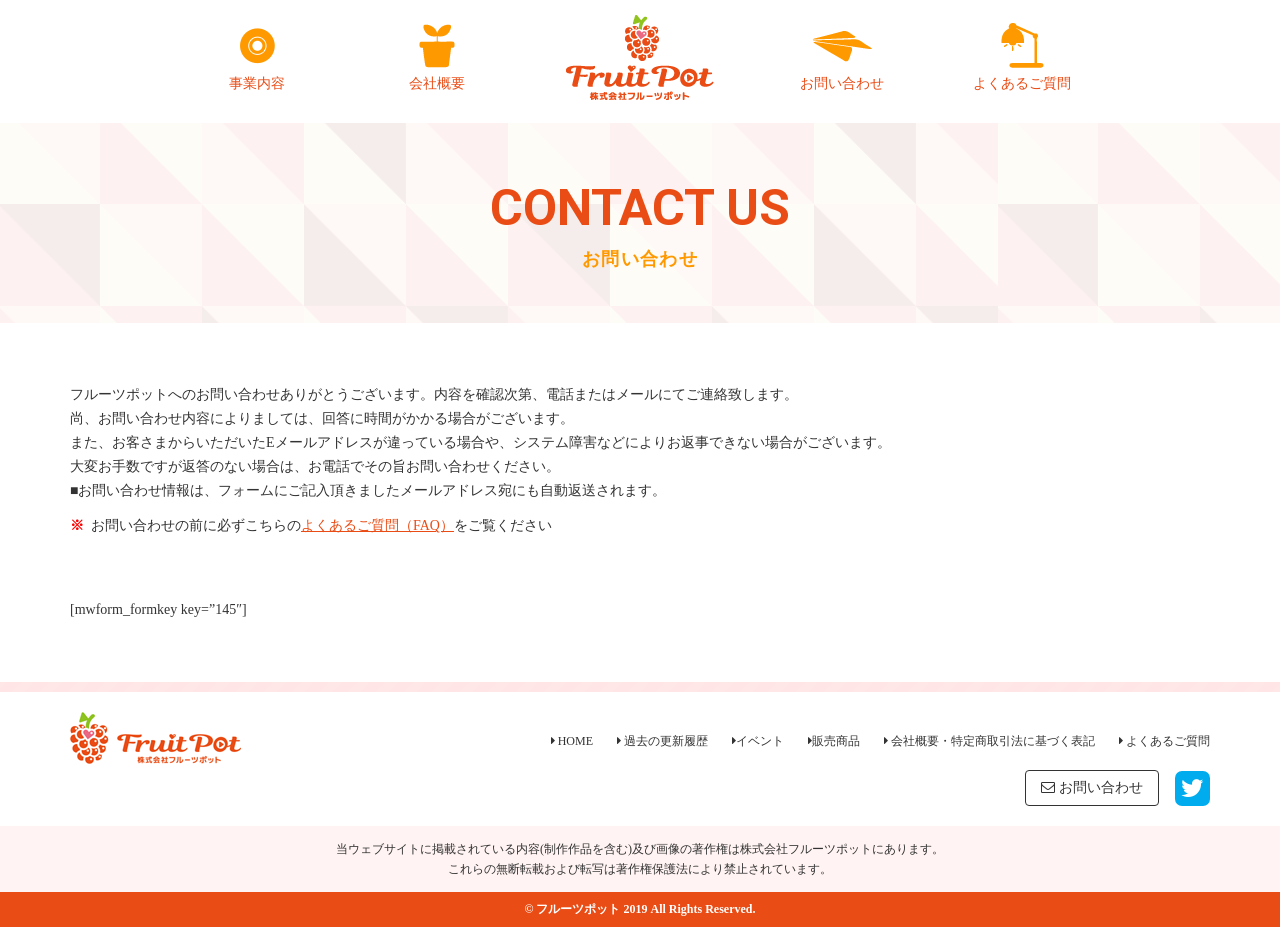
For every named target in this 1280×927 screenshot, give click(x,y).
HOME (572, 741)
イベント (758, 741)
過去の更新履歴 (662, 741)
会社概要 (437, 57)
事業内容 (257, 57)
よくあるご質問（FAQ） (377, 525)
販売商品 (834, 741)
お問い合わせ (842, 57)
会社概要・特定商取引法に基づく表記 (989, 741)
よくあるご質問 (1022, 57)
